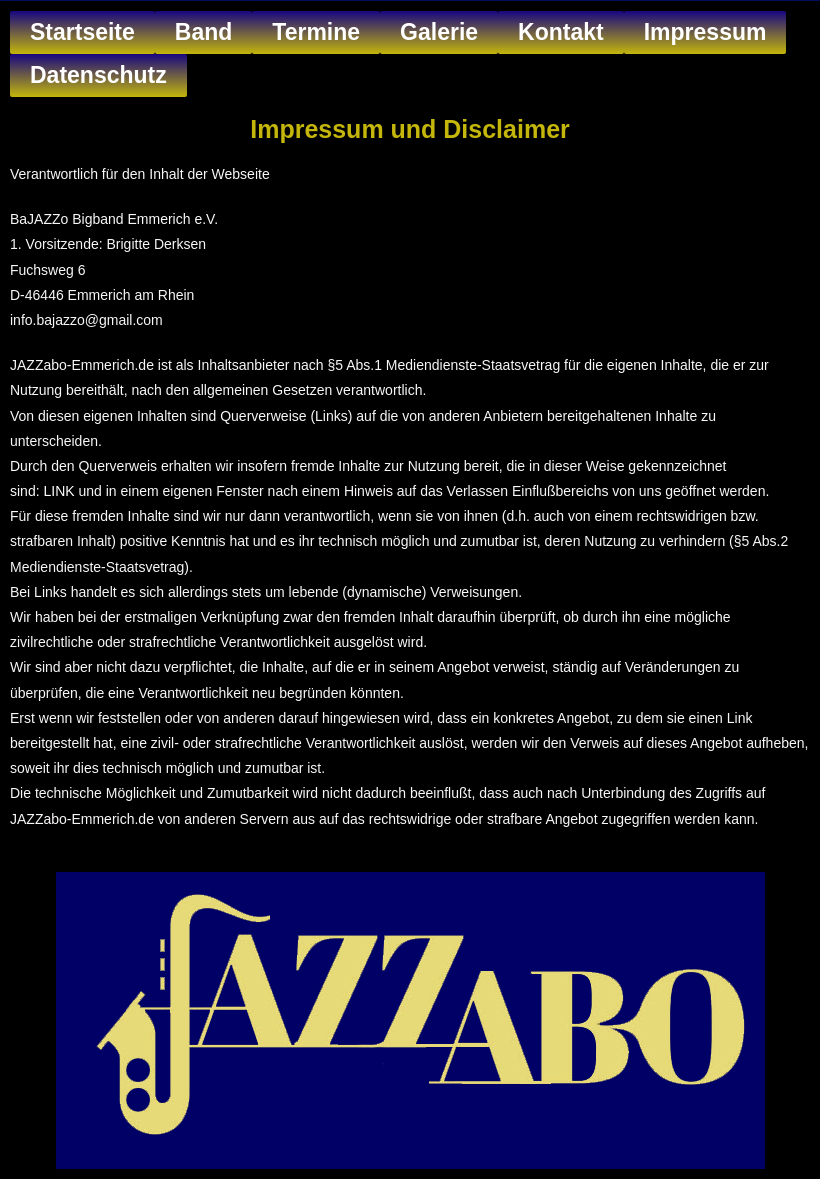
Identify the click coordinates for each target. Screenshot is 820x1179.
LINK (58, 491)
